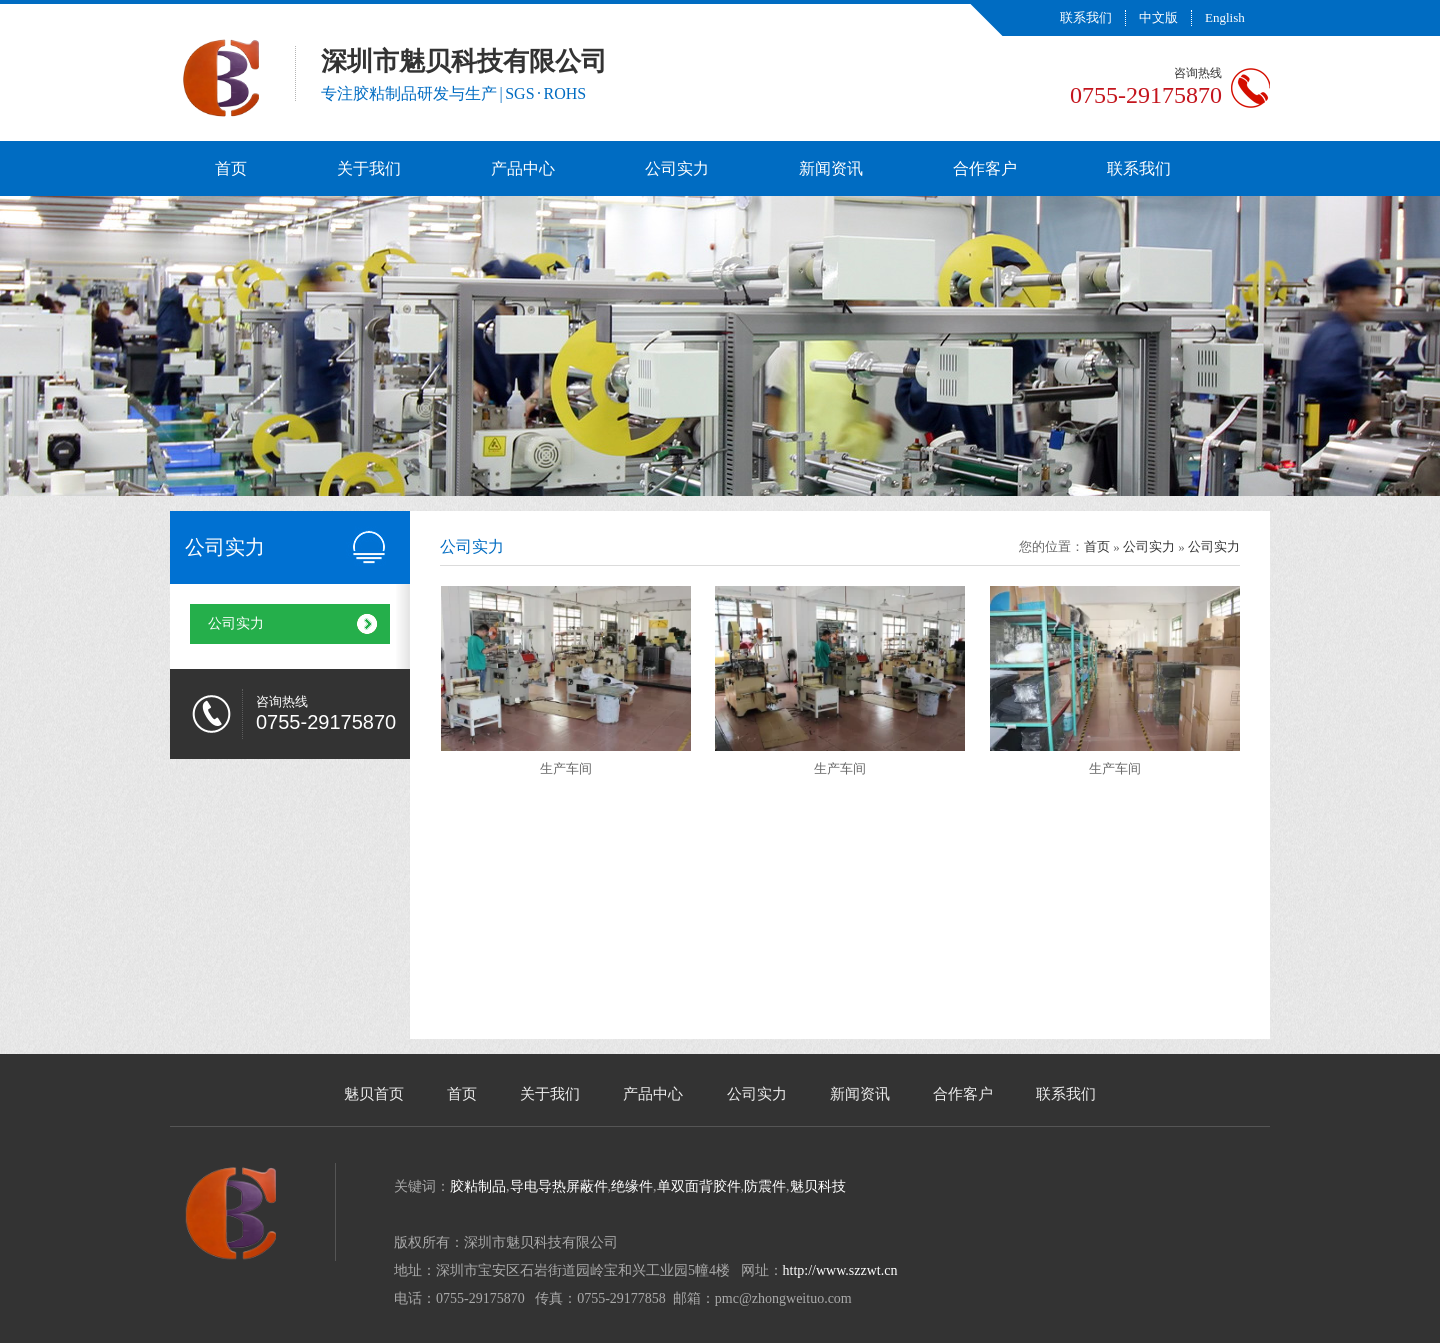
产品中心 (523, 168)
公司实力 (677, 168)
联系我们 (1086, 17)
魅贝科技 (818, 1186)
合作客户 (985, 168)
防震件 (765, 1186)
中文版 (1158, 17)
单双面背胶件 (699, 1186)
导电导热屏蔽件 (559, 1186)
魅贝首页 (374, 1094)
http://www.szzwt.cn (840, 1270)
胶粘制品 (478, 1186)
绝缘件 (632, 1186)
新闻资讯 (831, 168)
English (1225, 17)
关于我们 (369, 168)
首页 (231, 168)
